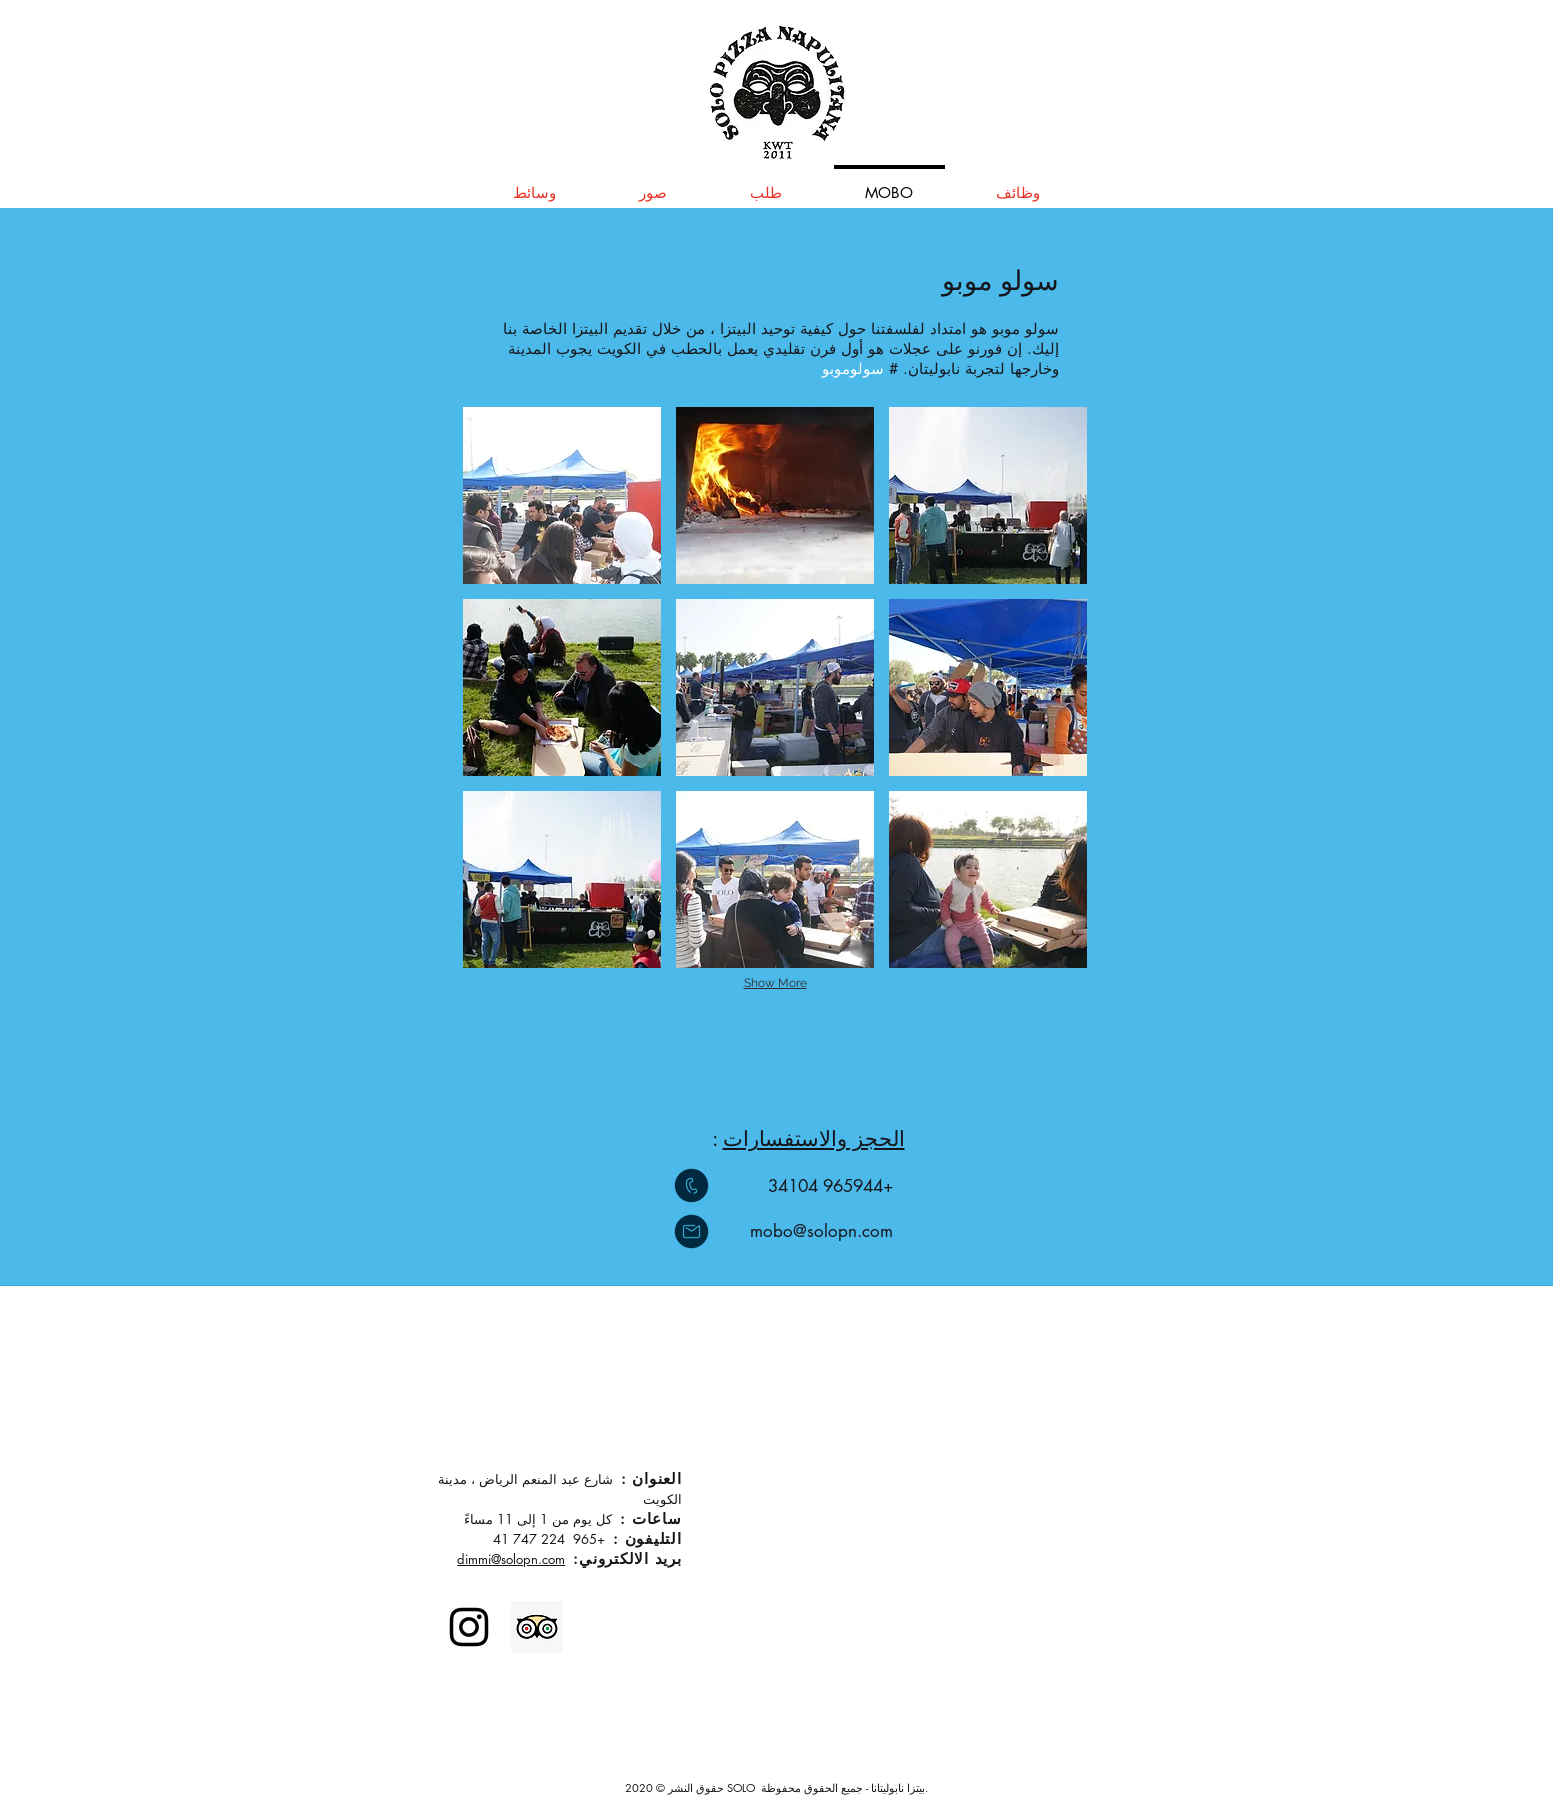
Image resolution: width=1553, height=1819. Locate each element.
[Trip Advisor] (537, 1627)
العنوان (656, 1478)
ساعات (657, 1518)
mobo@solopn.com (821, 1231)
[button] (562, 495)
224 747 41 (529, 1539)
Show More (775, 983)
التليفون (653, 1538)
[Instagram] (469, 1627)
